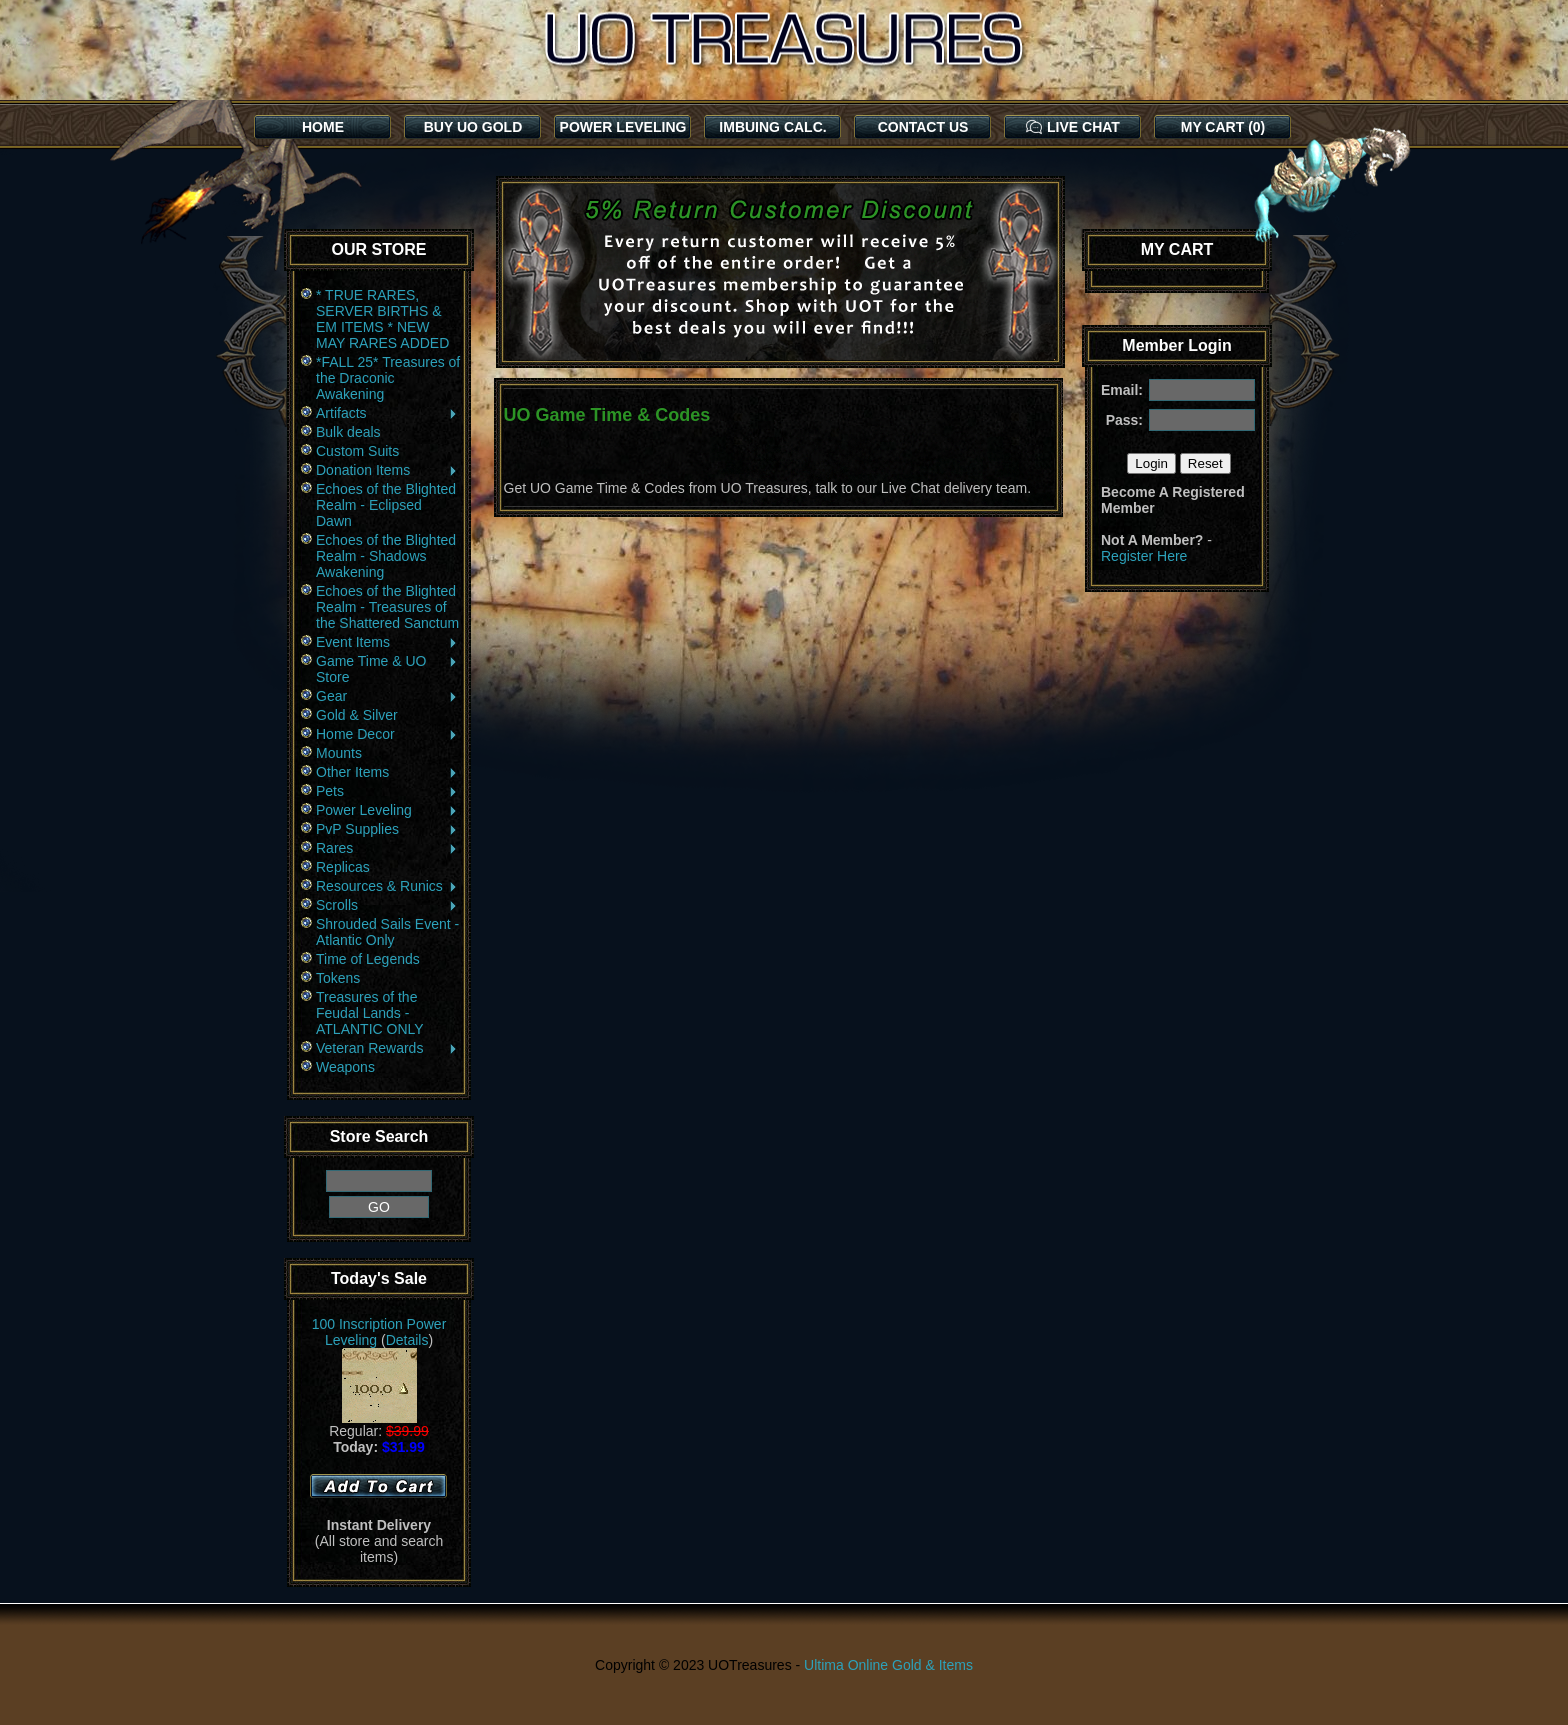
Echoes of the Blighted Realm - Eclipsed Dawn (386, 505)
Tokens (338, 978)
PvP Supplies (387, 829)
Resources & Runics (387, 886)
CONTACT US (923, 127)
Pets (387, 791)
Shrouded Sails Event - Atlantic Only (387, 932)
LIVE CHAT (1073, 127)
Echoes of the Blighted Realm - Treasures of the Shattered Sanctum (387, 607)
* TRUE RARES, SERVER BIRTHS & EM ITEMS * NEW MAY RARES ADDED (382, 319)
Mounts (339, 753)
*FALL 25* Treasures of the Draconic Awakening (388, 378)
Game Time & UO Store (387, 669)
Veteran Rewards (387, 1048)
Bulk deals (348, 432)
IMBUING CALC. (772, 127)
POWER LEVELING (623, 127)
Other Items (387, 772)
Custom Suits (357, 451)
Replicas (343, 867)
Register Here (1144, 556)
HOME (323, 127)
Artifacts (387, 413)
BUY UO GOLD (473, 127)
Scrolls (387, 905)
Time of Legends (368, 959)
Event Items (387, 642)
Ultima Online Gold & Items (888, 1665)
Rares (387, 848)
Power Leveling (387, 810)
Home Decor (387, 734)
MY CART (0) (1223, 127)
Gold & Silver (357, 715)
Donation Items (387, 470)
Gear (387, 696)
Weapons (345, 1067)
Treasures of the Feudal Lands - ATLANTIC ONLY (370, 1013)
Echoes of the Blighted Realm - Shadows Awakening (386, 556)
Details (407, 1340)
